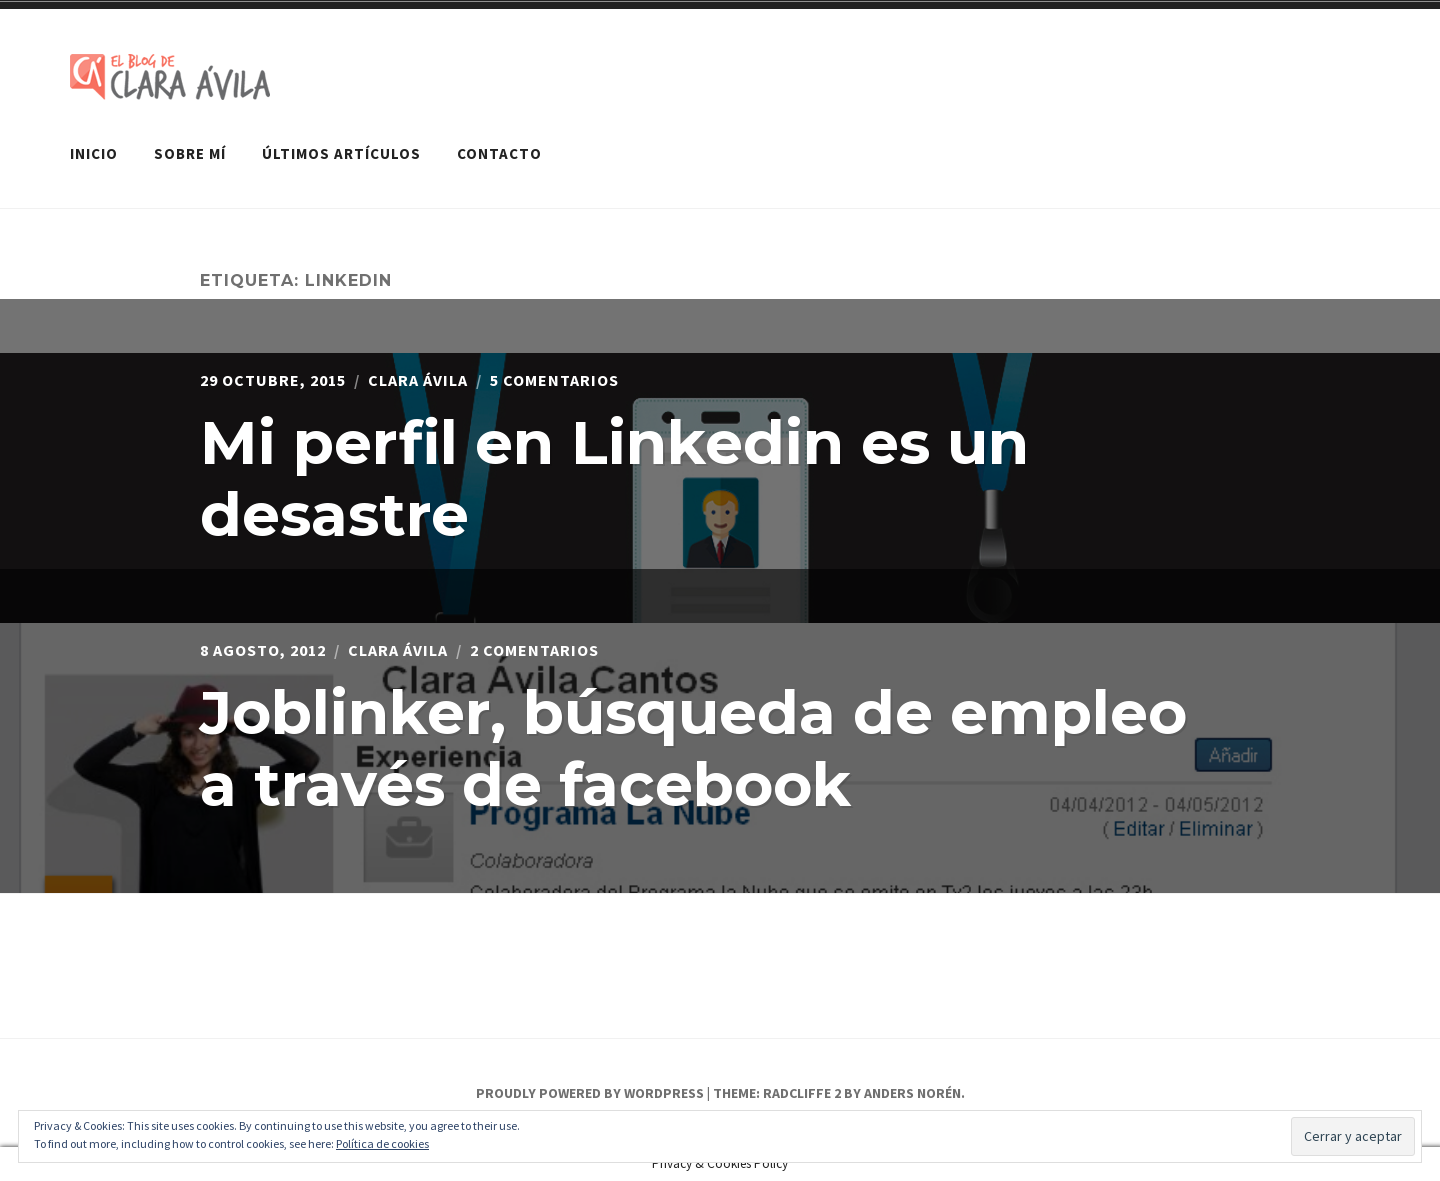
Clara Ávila (418, 380)
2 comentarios (534, 650)
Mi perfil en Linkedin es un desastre (614, 478)
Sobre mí (190, 153)
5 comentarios (554, 380)
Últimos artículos (341, 153)
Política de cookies (382, 1143)
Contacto (499, 153)
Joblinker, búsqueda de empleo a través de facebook (693, 748)
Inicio (94, 153)
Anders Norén (912, 1093)
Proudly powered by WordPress (590, 1093)
